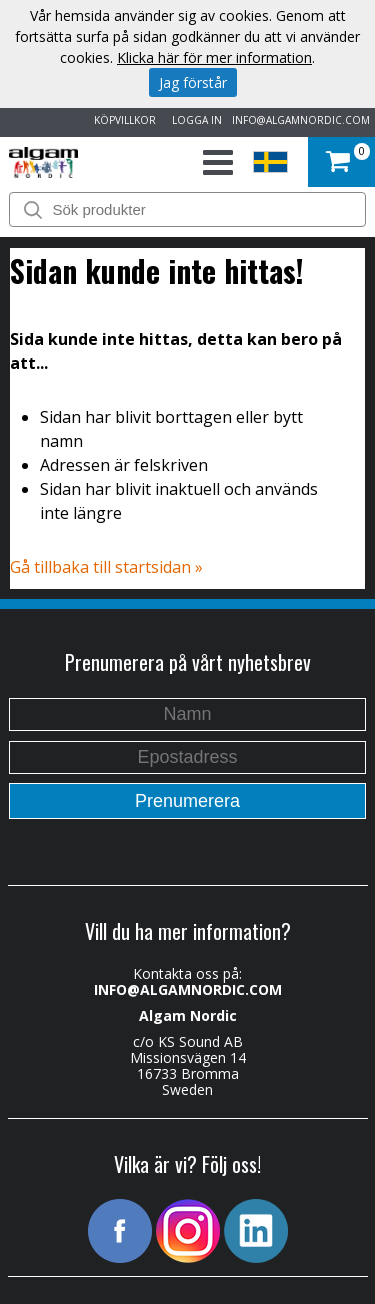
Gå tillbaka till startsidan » (106, 567)
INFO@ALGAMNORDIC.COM (301, 120)
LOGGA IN (194, 120)
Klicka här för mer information (214, 57)
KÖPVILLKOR (122, 120)
